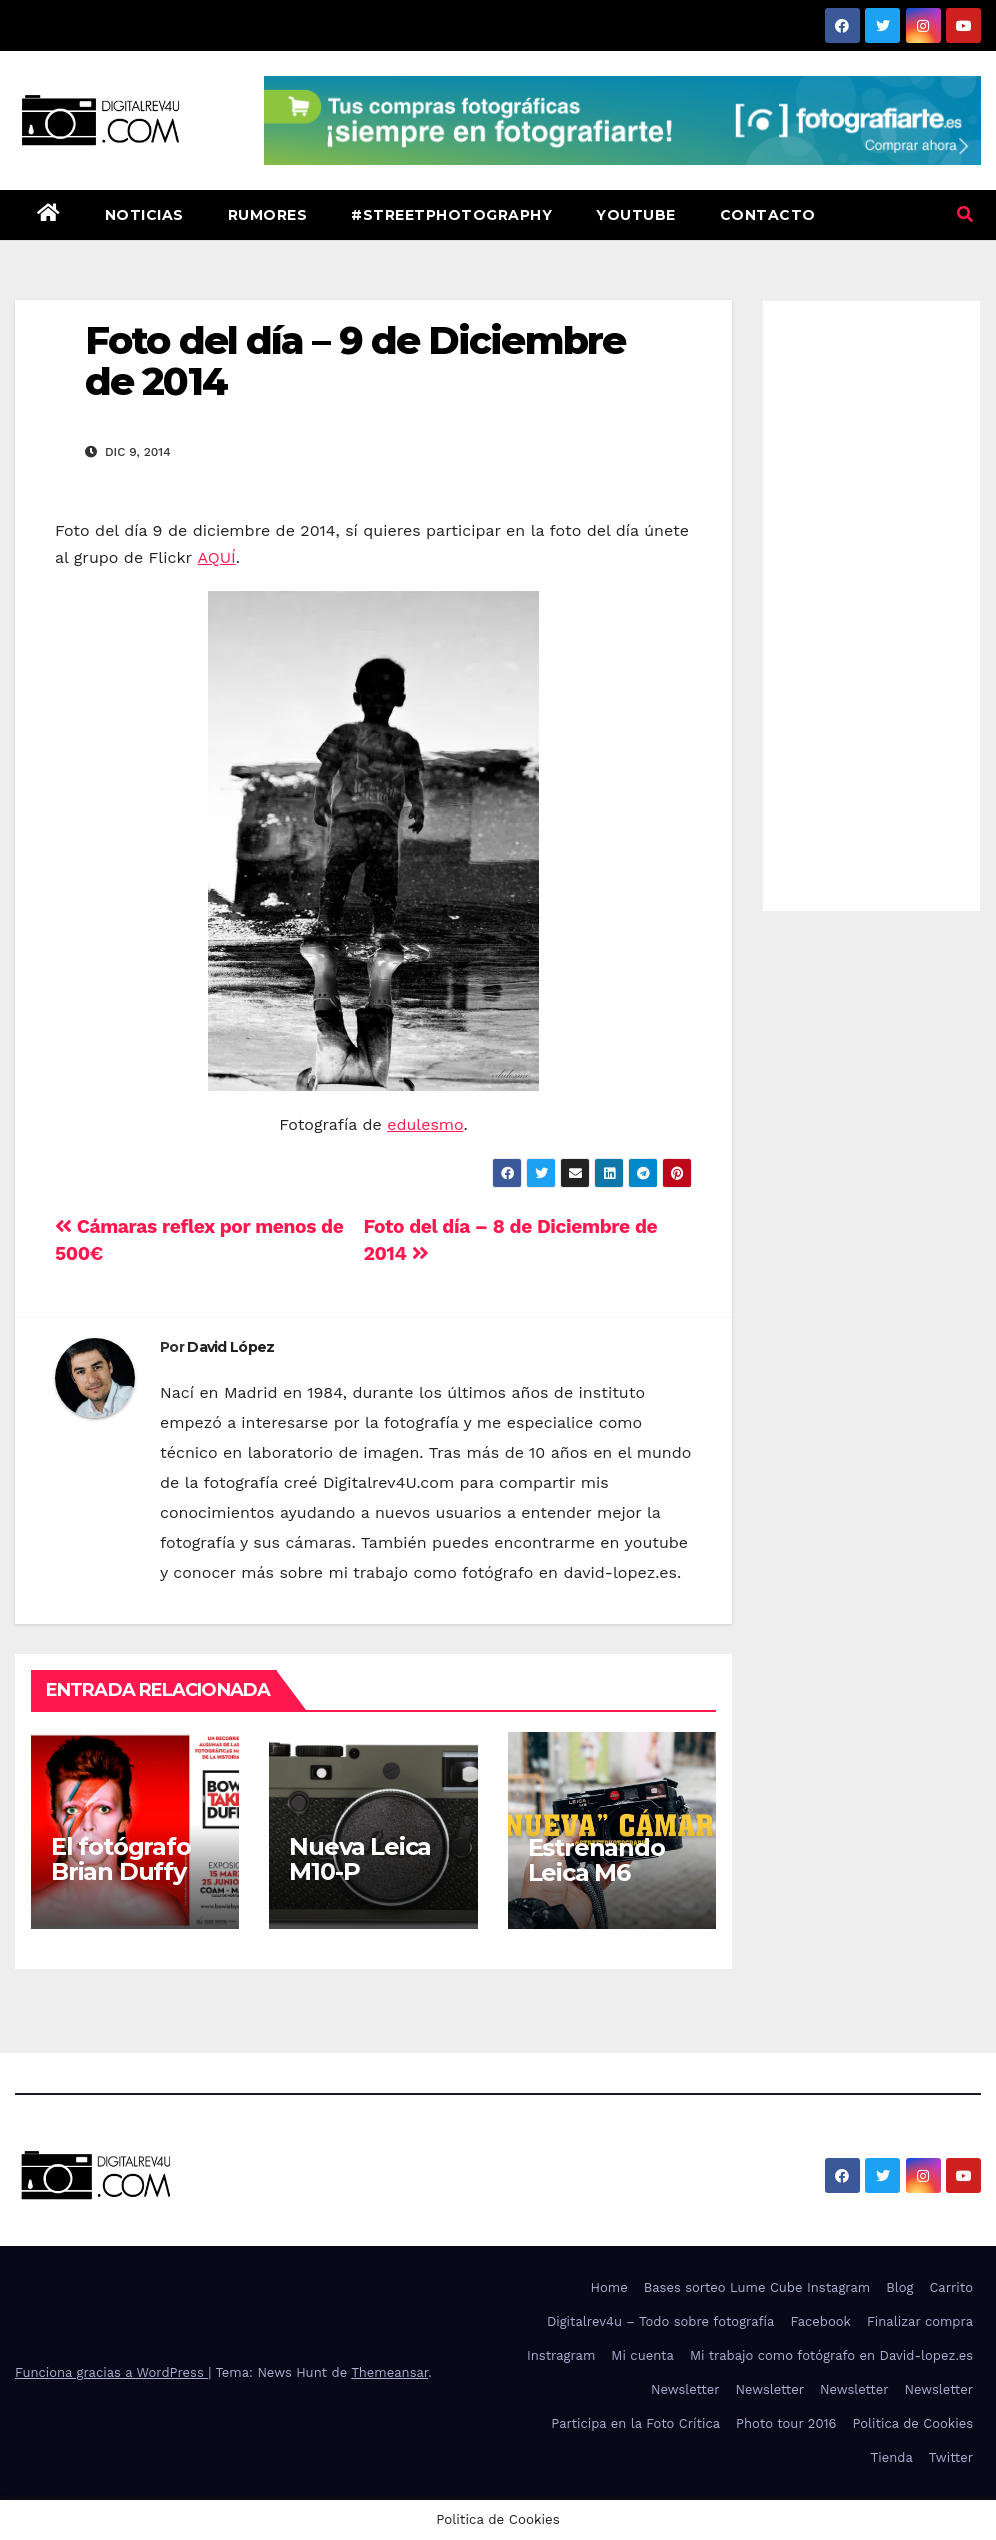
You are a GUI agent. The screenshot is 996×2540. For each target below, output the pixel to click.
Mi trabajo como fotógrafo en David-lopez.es (831, 2355)
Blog (899, 2287)
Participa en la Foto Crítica (635, 2423)
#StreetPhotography (451, 215)
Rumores (268, 215)
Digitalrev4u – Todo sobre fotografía (661, 2321)
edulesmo (425, 1124)
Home (609, 2287)
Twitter (951, 2457)
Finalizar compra (920, 2321)
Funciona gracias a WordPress (111, 2372)
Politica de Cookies (912, 2423)
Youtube (636, 215)
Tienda (892, 2457)
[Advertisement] (871, 601)
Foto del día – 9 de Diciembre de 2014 (355, 361)
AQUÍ (217, 557)
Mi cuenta (642, 2355)
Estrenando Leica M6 (596, 1860)
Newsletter (685, 2389)
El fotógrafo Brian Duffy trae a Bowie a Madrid (133, 1884)
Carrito (951, 2287)
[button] (965, 214)
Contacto (768, 215)
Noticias (144, 215)
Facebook (820, 2321)
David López (230, 1347)
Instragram (561, 2355)
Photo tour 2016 (786, 2423)
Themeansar (389, 2372)
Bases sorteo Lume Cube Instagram (757, 2287)
